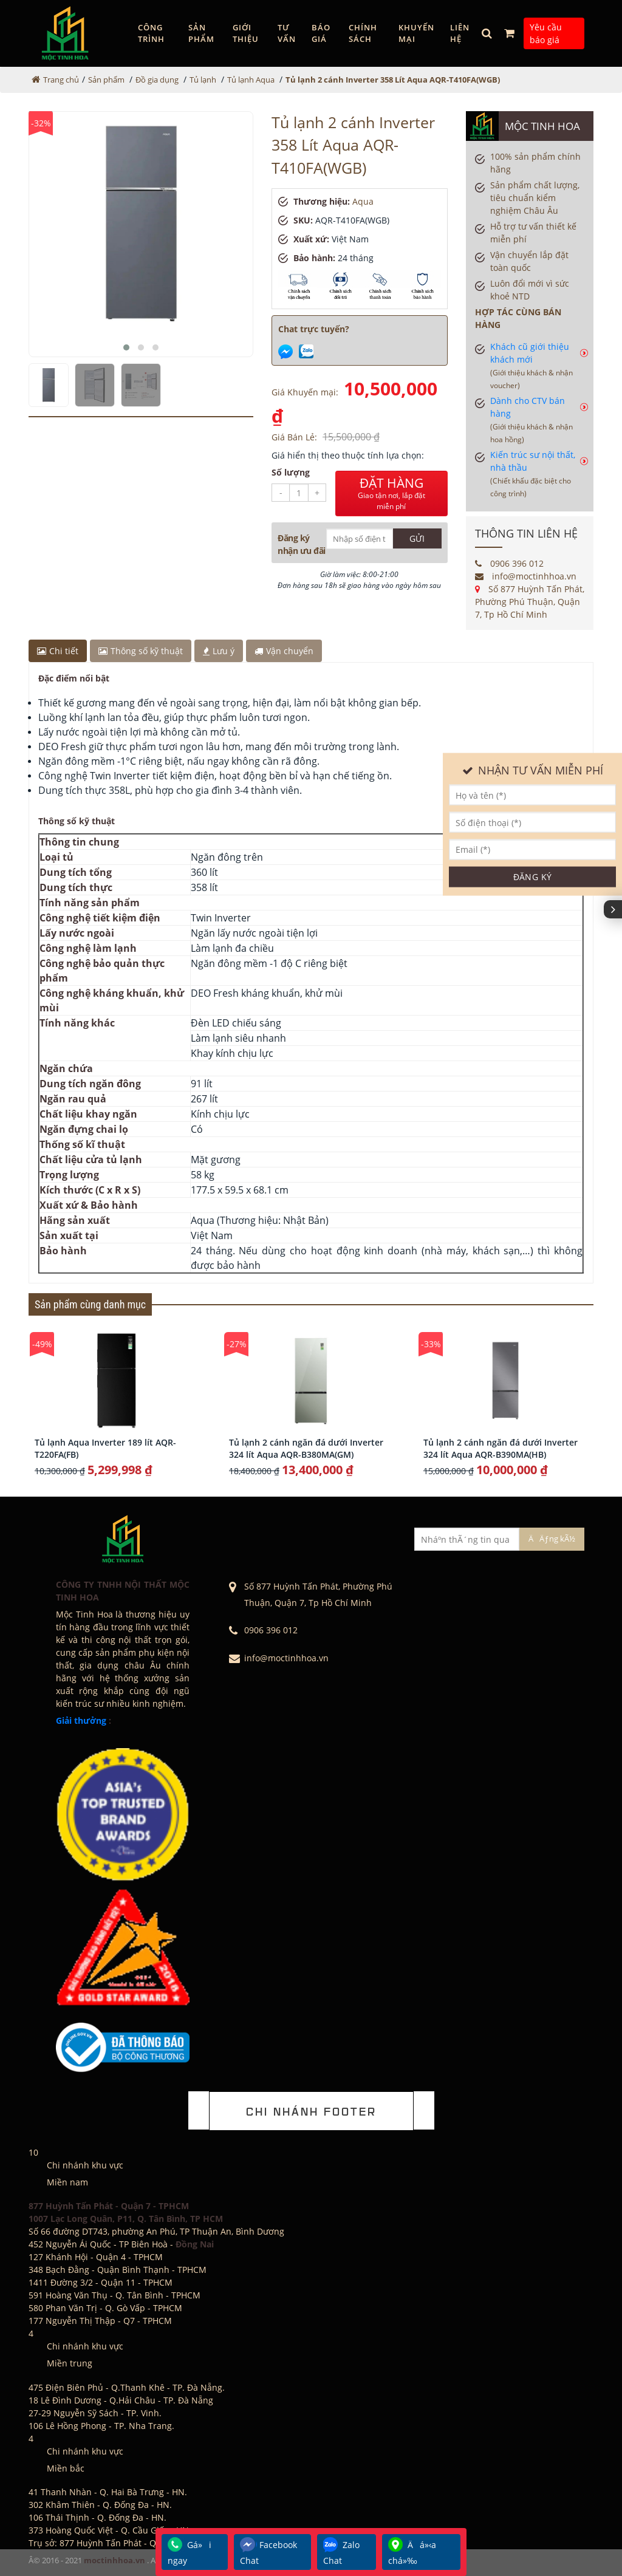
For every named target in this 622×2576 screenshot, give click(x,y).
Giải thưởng (81, 1720)
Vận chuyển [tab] (284, 651)
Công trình (151, 33)
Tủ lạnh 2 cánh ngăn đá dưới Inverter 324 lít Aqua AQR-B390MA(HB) (500, 1448)
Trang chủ (61, 79)
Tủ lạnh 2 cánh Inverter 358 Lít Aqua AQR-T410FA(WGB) (392, 79)
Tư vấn (287, 33)
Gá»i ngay (189, 2551)
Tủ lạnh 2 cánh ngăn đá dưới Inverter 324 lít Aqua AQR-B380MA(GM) (306, 1448)
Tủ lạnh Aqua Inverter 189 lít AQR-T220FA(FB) (105, 1448)
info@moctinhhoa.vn (525, 576)
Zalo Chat (341, 2551)
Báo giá (321, 33)
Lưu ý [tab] (218, 651)
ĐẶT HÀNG (391, 493)
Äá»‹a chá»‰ (412, 2551)
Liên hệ (460, 33)
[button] (126, 347)
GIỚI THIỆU (246, 33)
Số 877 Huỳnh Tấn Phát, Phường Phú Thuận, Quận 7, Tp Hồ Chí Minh (529, 601)
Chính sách (363, 33)
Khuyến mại (416, 33)
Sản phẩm (201, 33)
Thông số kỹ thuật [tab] (140, 651)
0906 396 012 (509, 563)
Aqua (363, 201)
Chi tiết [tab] (57, 651)
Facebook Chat (268, 2551)
